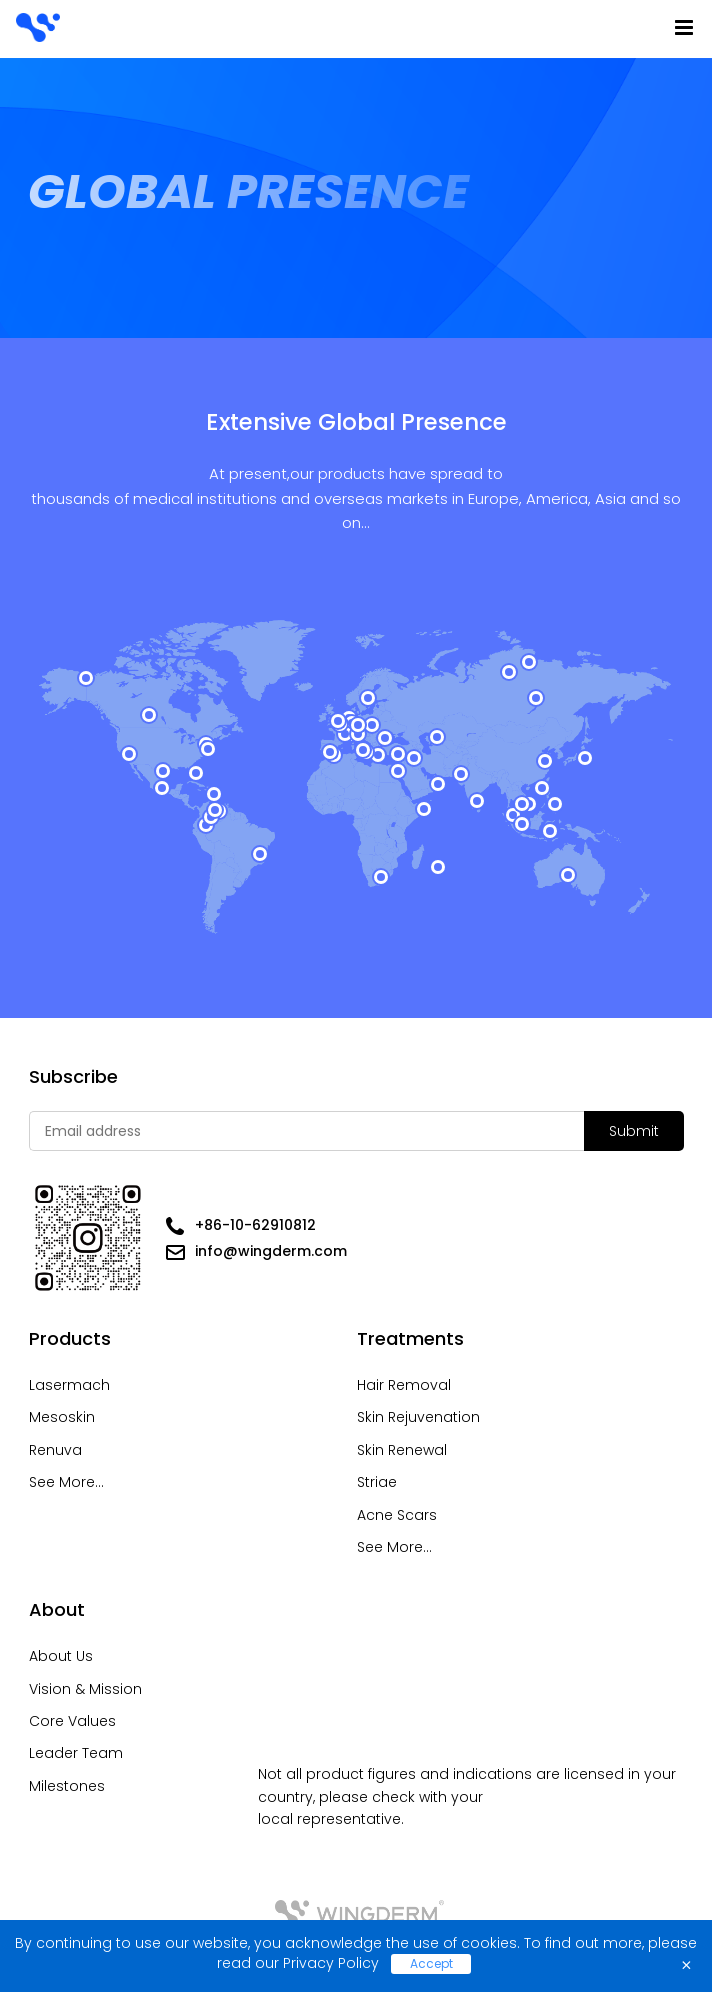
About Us (61, 1656)
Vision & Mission (85, 1689)
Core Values (72, 1721)
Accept (431, 1963)
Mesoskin (62, 1417)
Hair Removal (404, 1385)
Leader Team (76, 1753)
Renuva (55, 1450)
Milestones (67, 1786)
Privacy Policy (331, 1963)
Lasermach (69, 1385)
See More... (66, 1482)
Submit (634, 1131)
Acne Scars (397, 1515)
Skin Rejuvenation (418, 1417)
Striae (377, 1482)
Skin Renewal (402, 1450)
